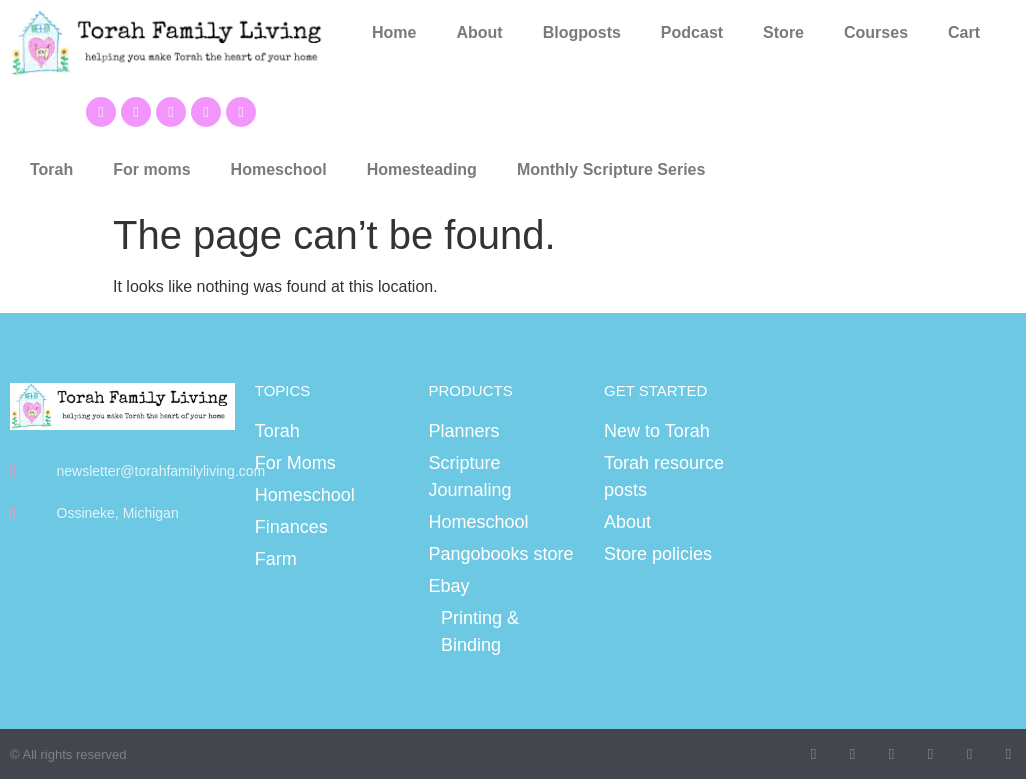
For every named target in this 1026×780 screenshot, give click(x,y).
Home (394, 32)
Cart (964, 32)
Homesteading (422, 169)
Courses (876, 32)
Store (783, 32)
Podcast (692, 32)
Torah (51, 169)
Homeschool (279, 169)
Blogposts (582, 32)
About (479, 32)
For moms (151, 169)
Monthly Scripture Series (611, 169)
